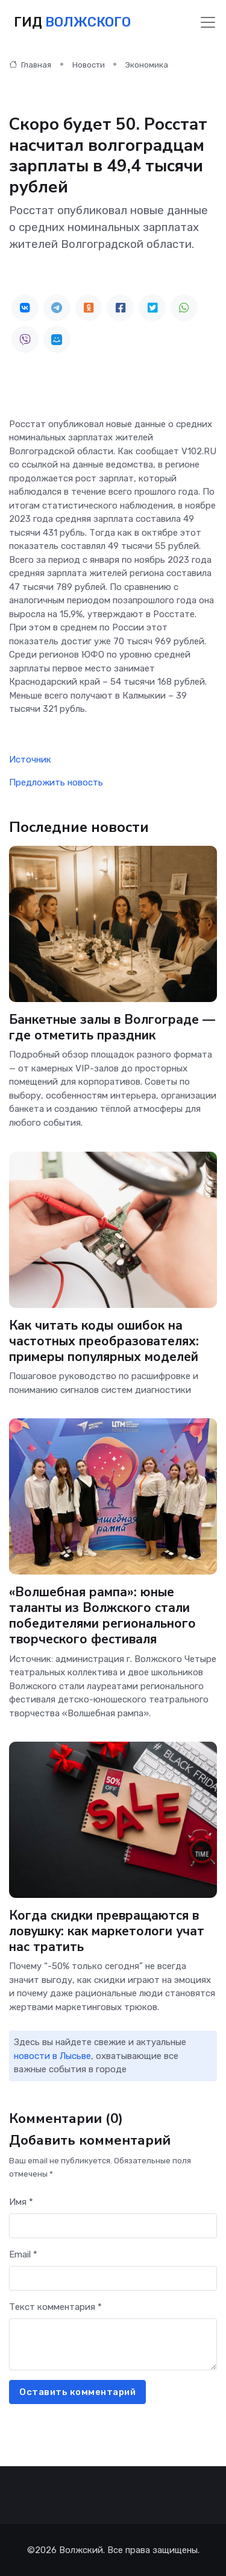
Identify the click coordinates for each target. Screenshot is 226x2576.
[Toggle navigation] (208, 22)
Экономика (146, 64)
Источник (30, 759)
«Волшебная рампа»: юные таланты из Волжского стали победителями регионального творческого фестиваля (102, 1616)
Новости (88, 64)
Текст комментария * (55, 2307)
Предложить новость (56, 782)
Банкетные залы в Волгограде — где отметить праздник (112, 1027)
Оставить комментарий (77, 2392)
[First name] (113, 2225)
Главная (30, 64)
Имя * (21, 2202)
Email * (23, 2254)
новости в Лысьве (52, 2056)
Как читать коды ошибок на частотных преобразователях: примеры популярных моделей (104, 1340)
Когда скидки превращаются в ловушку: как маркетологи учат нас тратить (106, 1931)
